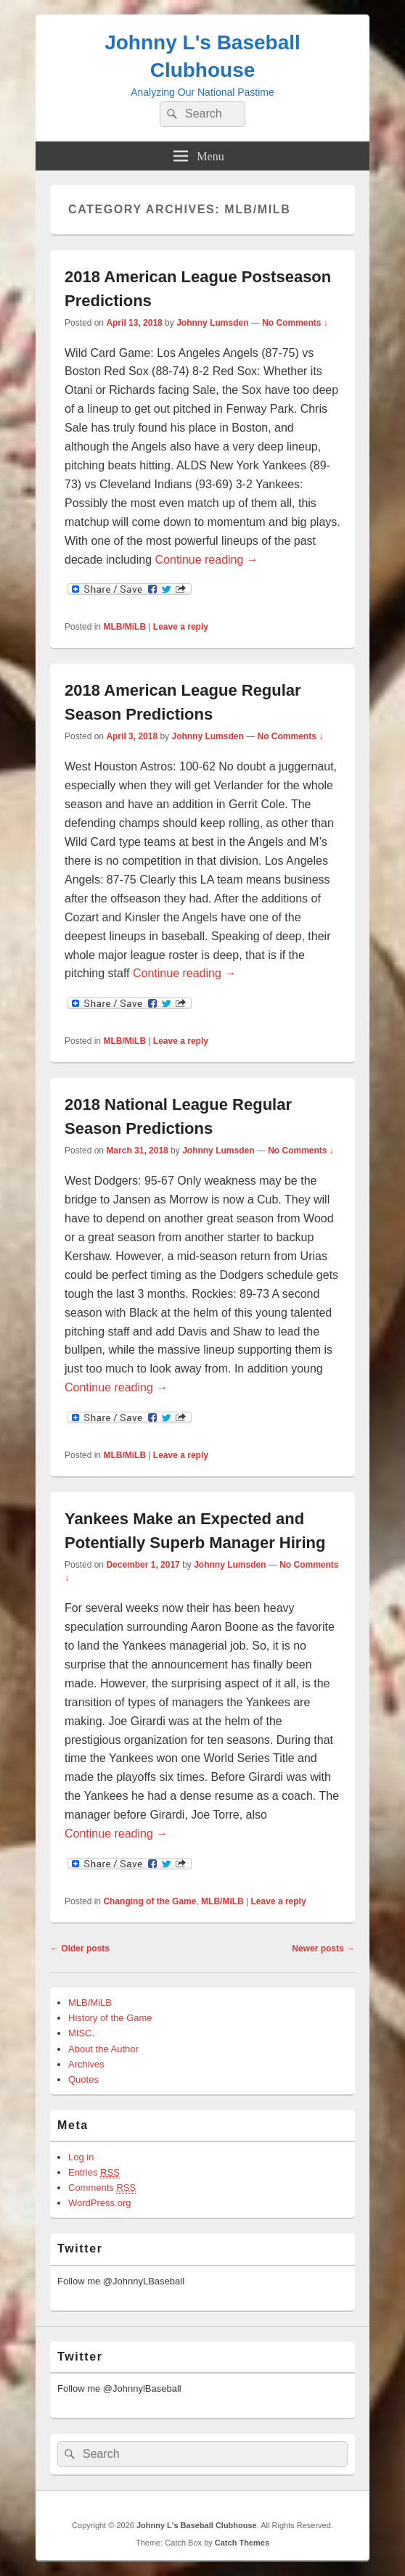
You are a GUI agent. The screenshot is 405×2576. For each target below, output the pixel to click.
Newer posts (323, 1948)
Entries (94, 2172)
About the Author (103, 2049)
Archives (86, 2064)
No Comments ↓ (295, 323)
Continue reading (206, 560)
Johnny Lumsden (212, 323)
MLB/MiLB (124, 627)
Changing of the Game (149, 1901)
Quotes (83, 2079)
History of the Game (110, 2017)
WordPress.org (99, 2202)
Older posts (80, 1948)
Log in (81, 2157)
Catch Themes (242, 2542)
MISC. (81, 2033)
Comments (102, 2188)
